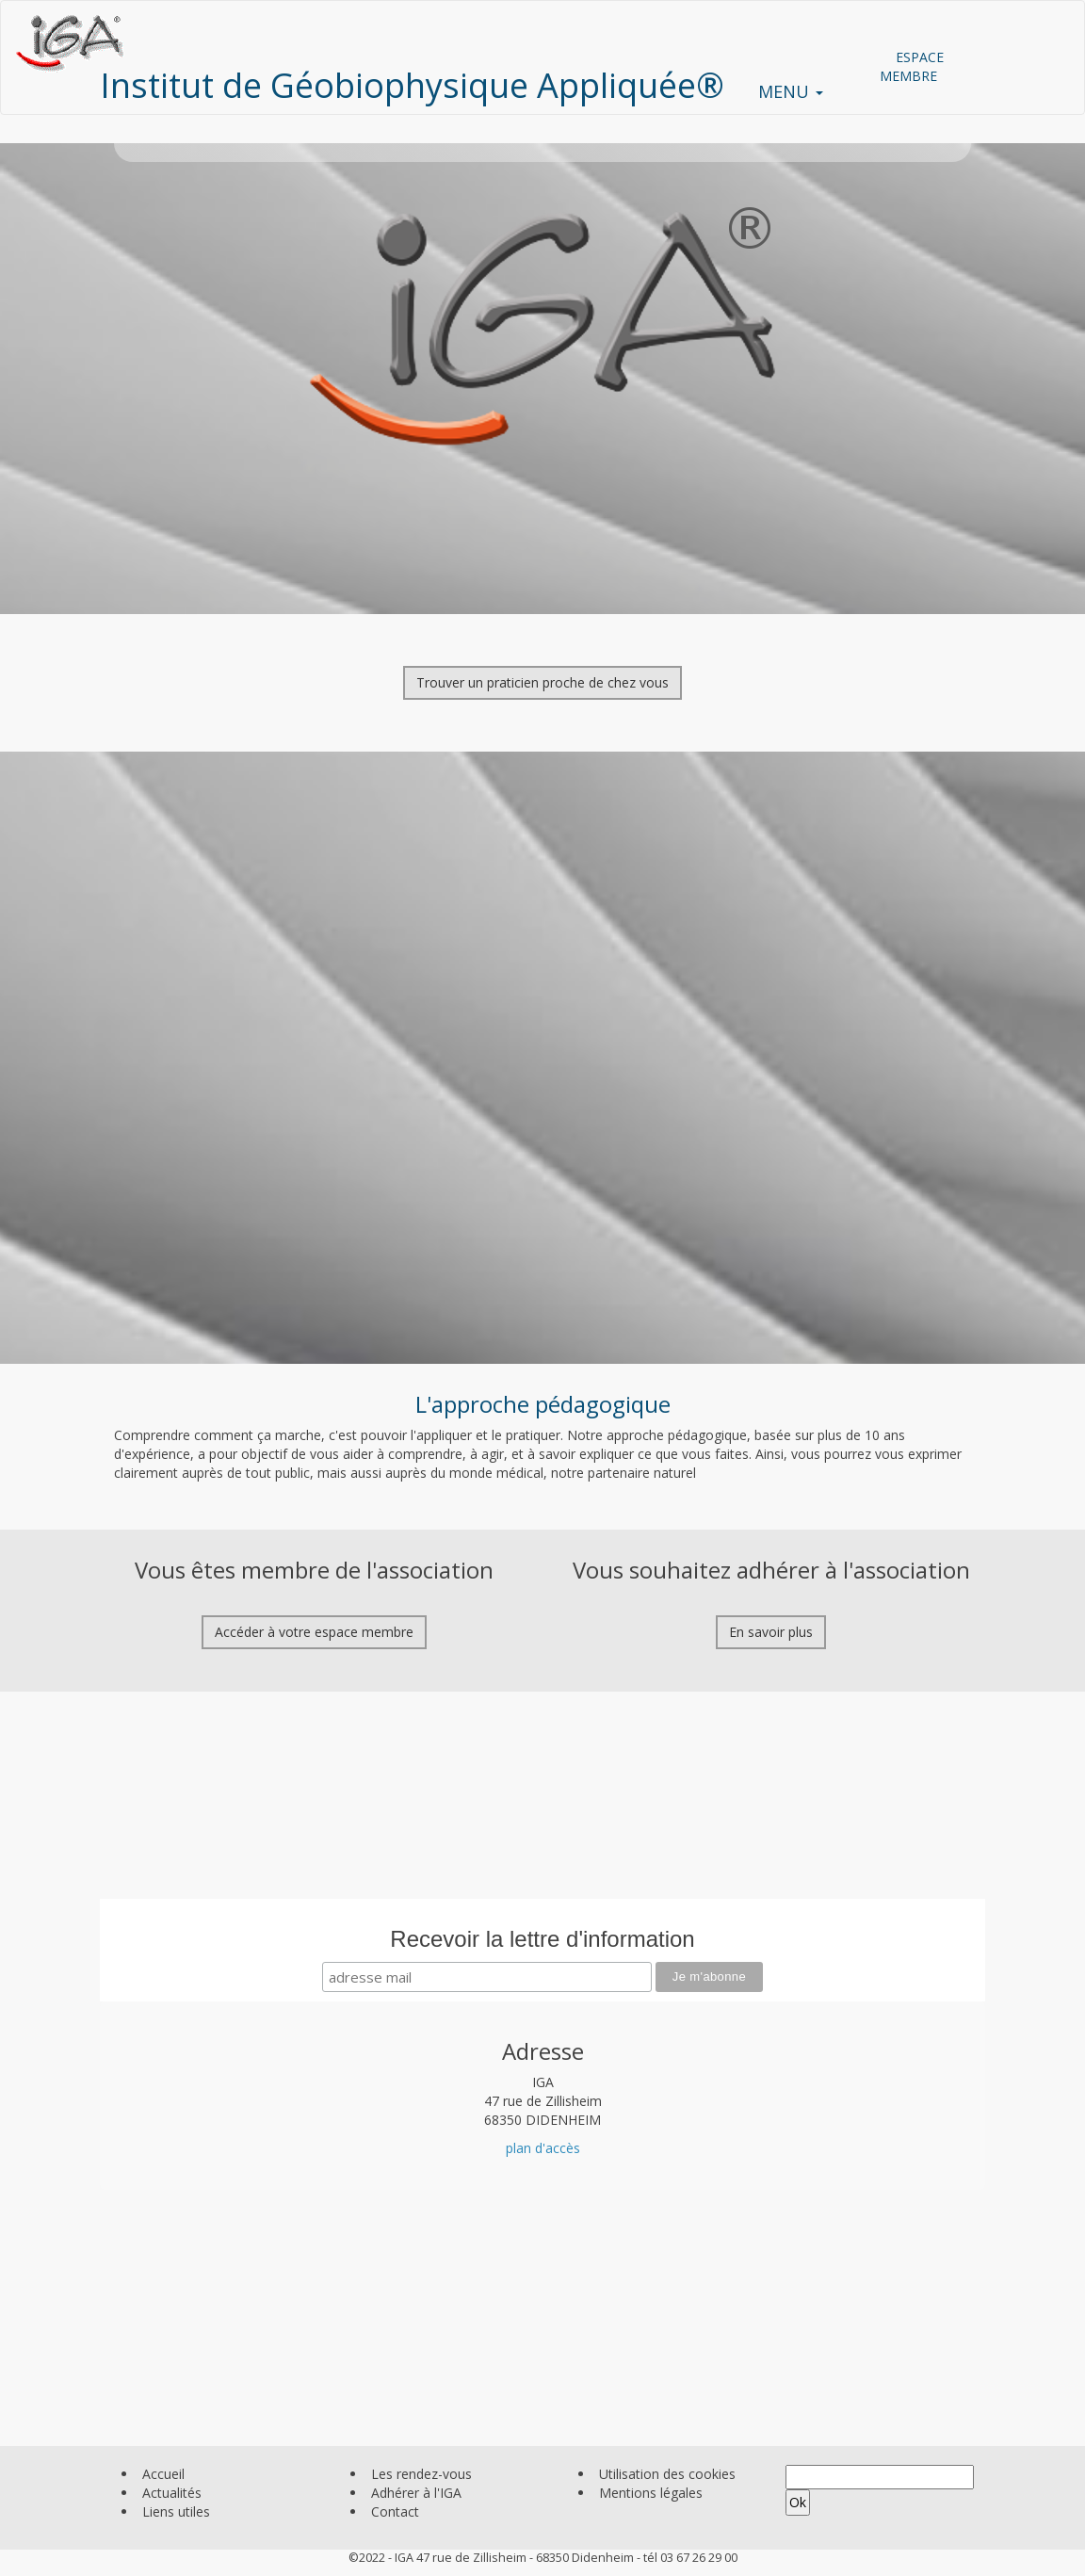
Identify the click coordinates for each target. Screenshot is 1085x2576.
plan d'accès (543, 2148)
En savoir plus (771, 1632)
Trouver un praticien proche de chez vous (542, 682)
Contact (395, 2511)
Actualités (172, 2493)
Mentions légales (651, 2493)
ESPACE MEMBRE (912, 66)
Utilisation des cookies (667, 2474)
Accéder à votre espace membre (314, 1632)
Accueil (163, 2474)
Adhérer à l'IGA (416, 2493)
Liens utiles (176, 2511)
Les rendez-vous (421, 2474)
